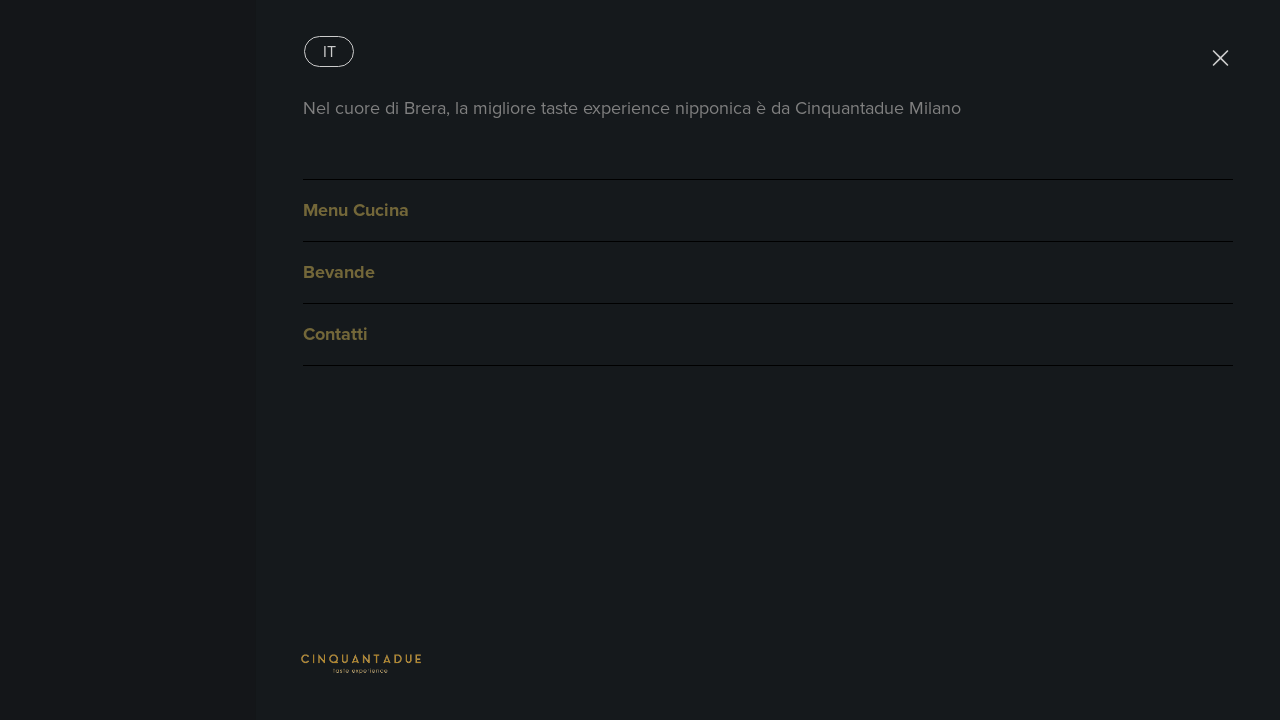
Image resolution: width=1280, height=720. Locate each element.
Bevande (339, 272)
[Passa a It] (329, 51)
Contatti (335, 334)
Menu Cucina (356, 210)
